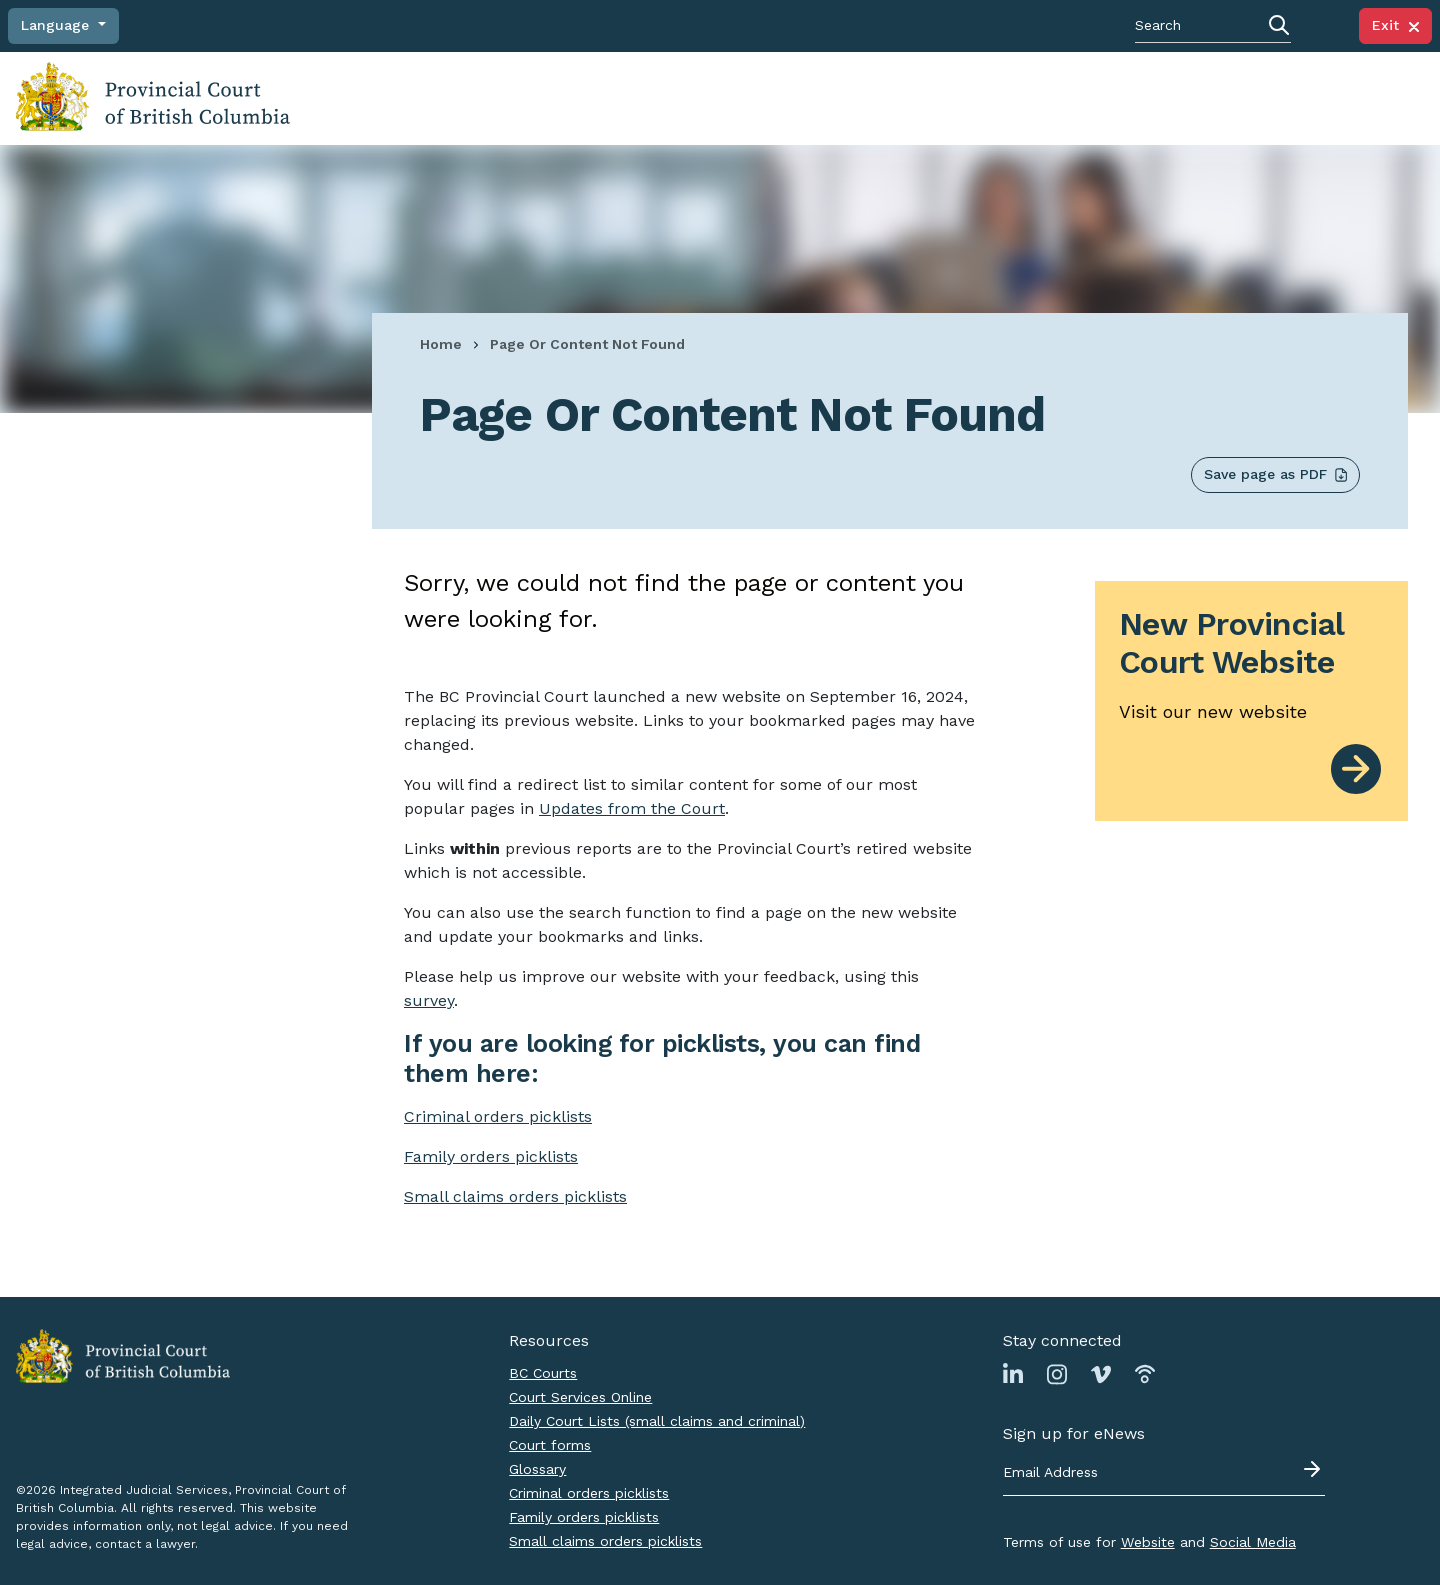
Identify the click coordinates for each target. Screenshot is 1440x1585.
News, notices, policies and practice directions (1037, 97)
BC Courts (543, 1373)
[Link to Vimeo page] (1101, 1373)
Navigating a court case (444, 97)
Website (1148, 1542)
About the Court (1229, 97)
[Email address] (1164, 1473)
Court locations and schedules (794, 97)
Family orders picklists (584, 1517)
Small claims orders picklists (515, 1196)
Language (57, 25)
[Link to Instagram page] (1057, 1373)
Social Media (1253, 1542)
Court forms (550, 1445)
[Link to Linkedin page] (1013, 1373)
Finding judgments (613, 97)
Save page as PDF (1275, 474)
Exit (1395, 25)
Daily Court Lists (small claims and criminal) (657, 1421)
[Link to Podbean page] (1145, 1373)
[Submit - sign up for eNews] (1314, 1469)
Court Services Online (580, 1397)
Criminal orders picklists (589, 1493)
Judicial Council (1354, 97)
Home (441, 344)
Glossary (537, 1469)
